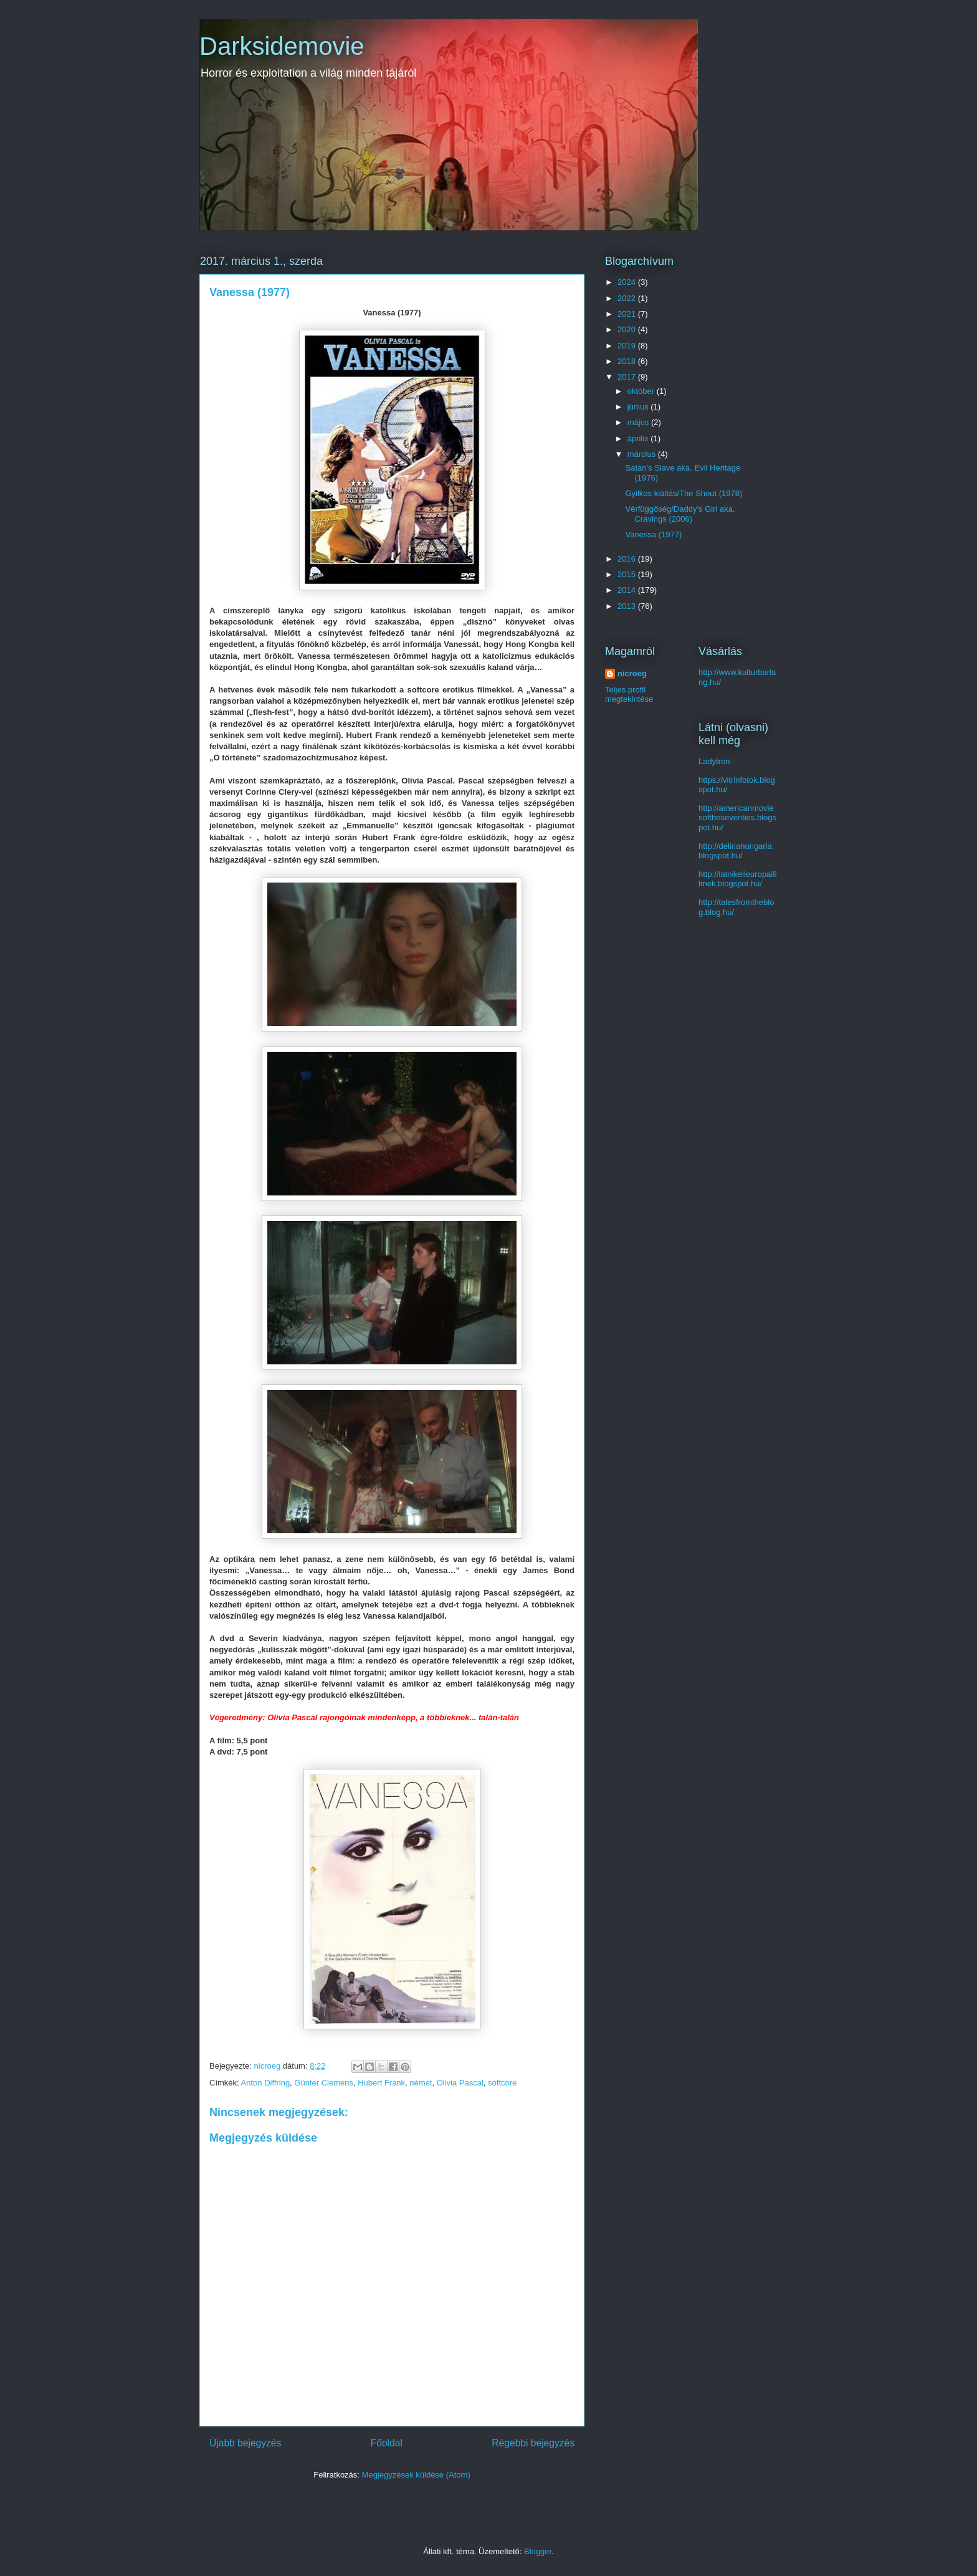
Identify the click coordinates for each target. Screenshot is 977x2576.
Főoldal (387, 2443)
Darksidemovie (282, 46)
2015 (627, 574)
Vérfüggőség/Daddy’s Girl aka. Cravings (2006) (680, 514)
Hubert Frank (381, 2082)
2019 (627, 345)
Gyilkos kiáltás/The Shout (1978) (683, 493)
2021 (627, 313)
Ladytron (714, 761)
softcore (502, 2082)
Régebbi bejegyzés (533, 2443)
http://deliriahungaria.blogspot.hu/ (736, 851)
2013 (627, 606)
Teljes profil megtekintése (629, 694)
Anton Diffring (265, 2082)
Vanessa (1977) (653, 534)
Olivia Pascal (460, 2082)
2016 (627, 558)
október (642, 391)
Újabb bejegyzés (245, 2443)
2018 (627, 361)
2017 (627, 376)
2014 (627, 590)
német (420, 2082)
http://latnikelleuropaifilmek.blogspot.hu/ (737, 879)
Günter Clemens (323, 2082)
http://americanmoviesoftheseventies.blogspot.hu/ (737, 817)
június (639, 406)
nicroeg (632, 673)
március (642, 454)
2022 (627, 298)
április (639, 438)
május (639, 422)
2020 (627, 329)
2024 (627, 282)
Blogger (537, 2551)
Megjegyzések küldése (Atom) (416, 2474)
